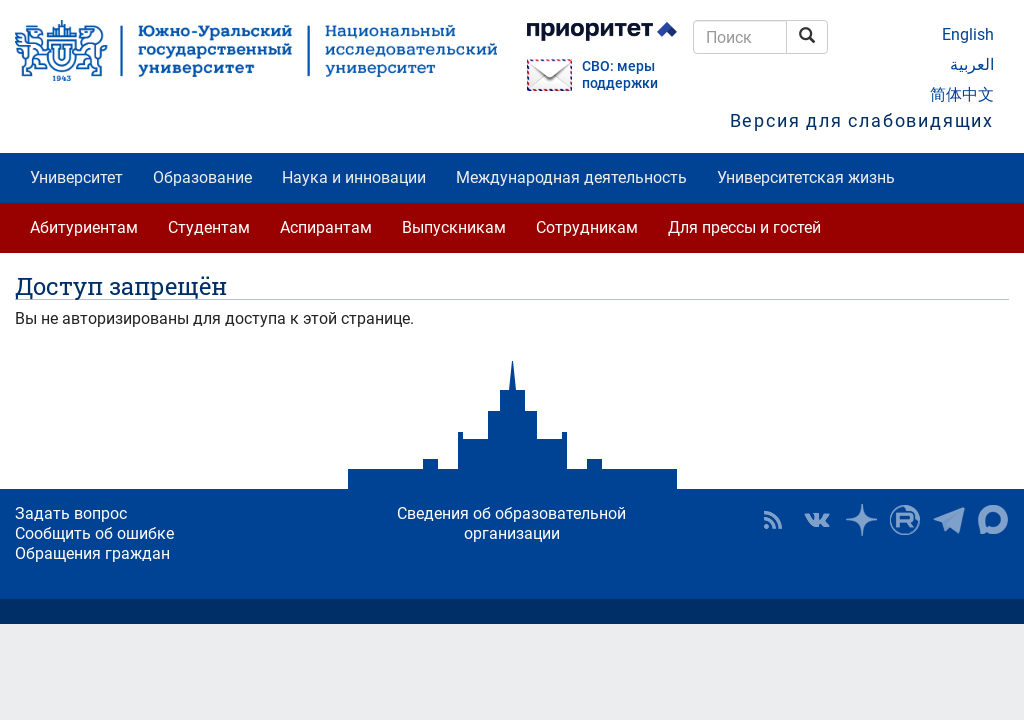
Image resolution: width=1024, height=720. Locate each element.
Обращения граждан (92, 553)
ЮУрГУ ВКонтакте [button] (817, 520)
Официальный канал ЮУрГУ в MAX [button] (993, 520)
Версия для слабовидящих (862, 120)
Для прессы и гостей (744, 227)
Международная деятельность (571, 177)
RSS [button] (773, 520)
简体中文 (962, 94)
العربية (972, 64)
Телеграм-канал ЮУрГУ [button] (949, 520)
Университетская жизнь (806, 177)
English (968, 34)
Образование (202, 177)
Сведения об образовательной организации (511, 523)
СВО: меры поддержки (620, 75)
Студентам (209, 227)
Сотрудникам (587, 227)
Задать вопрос (71, 513)
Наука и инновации (354, 177)
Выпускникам (454, 227)
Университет (76, 177)
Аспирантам (326, 227)
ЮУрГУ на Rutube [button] (905, 520)
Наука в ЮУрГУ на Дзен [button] (861, 520)
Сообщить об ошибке (94, 533)
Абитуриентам (84, 227)
